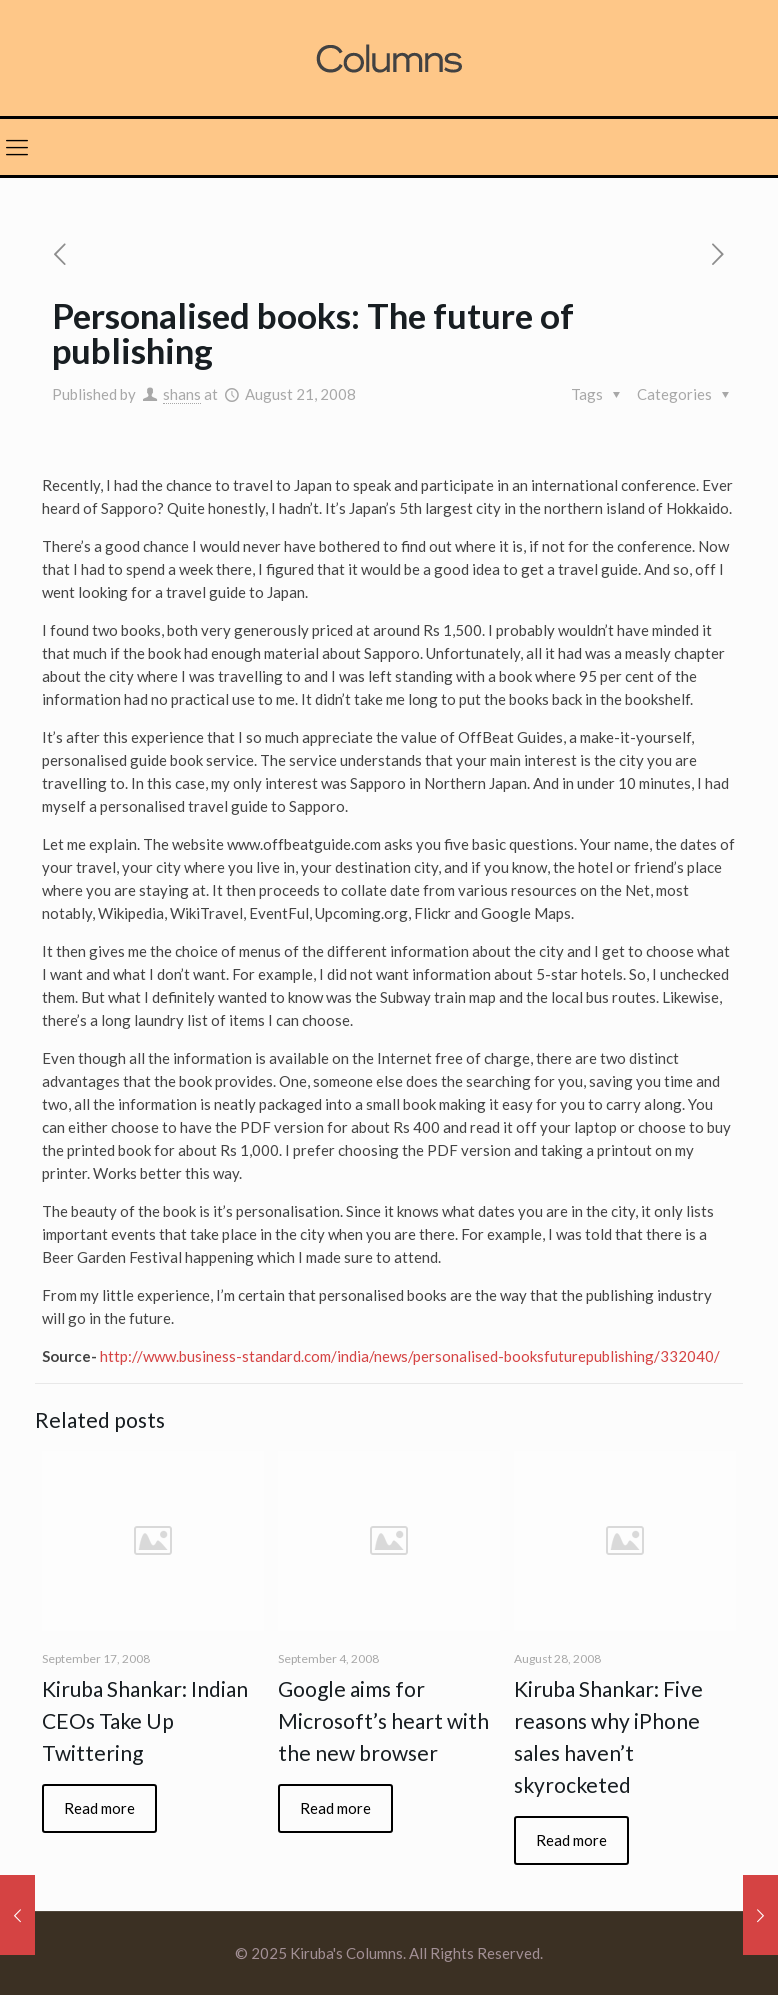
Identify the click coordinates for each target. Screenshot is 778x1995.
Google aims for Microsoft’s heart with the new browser (383, 1720)
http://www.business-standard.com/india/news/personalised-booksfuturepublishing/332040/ (410, 1356)
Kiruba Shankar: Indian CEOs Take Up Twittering (145, 1720)
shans (182, 394)
